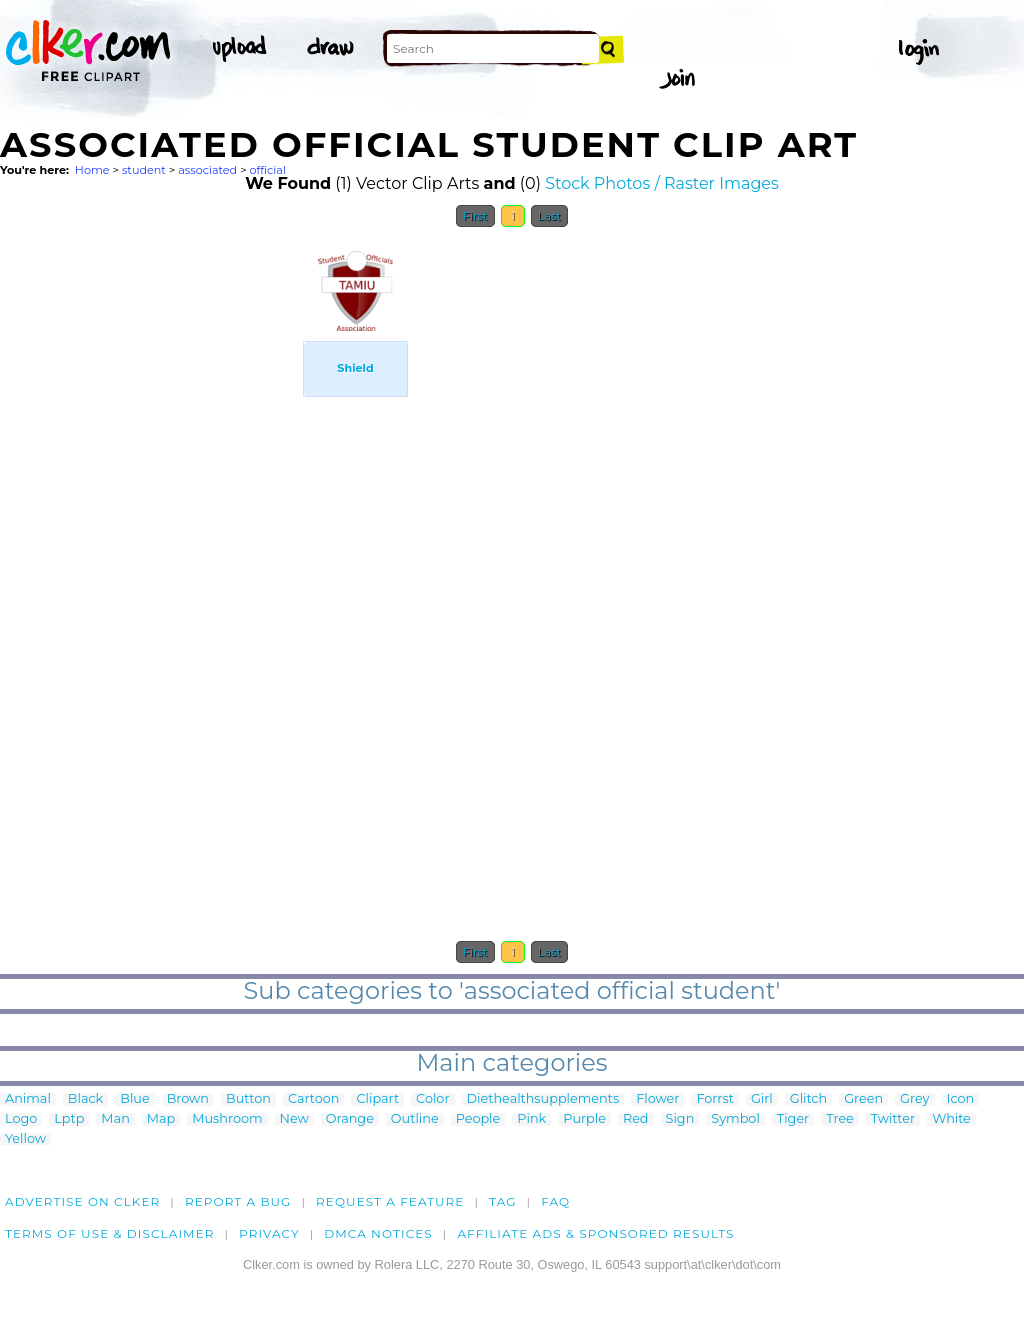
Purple (584, 1119)
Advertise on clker (82, 1201)
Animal (28, 1099)
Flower (657, 1099)
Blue (134, 1099)
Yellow (25, 1139)
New (294, 1119)
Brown (188, 1099)
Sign (680, 1119)
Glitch (808, 1099)
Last (549, 216)
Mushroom (227, 1119)
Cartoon (314, 1099)
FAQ (555, 1201)
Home (92, 170)
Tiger (793, 1119)
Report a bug (238, 1201)
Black (85, 1099)
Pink (531, 1119)
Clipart (377, 1099)
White (951, 1119)
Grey (914, 1099)
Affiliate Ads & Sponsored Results (595, 1233)
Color (432, 1099)
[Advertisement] (150, 538)
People (478, 1119)
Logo (21, 1119)
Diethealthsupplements (543, 1099)
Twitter (893, 1119)
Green (863, 1099)
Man (115, 1119)
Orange (350, 1119)
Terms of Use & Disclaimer (110, 1233)
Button (248, 1099)
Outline (415, 1119)
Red (636, 1119)
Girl (762, 1099)
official (268, 170)
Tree (840, 1119)
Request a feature (390, 1201)
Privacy (269, 1233)
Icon (961, 1099)
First (475, 216)
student (144, 170)
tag (502, 1201)
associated (207, 170)
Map (161, 1119)
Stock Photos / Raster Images (662, 183)
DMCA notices (378, 1233)
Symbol (735, 1119)
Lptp (69, 1119)
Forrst (714, 1099)
